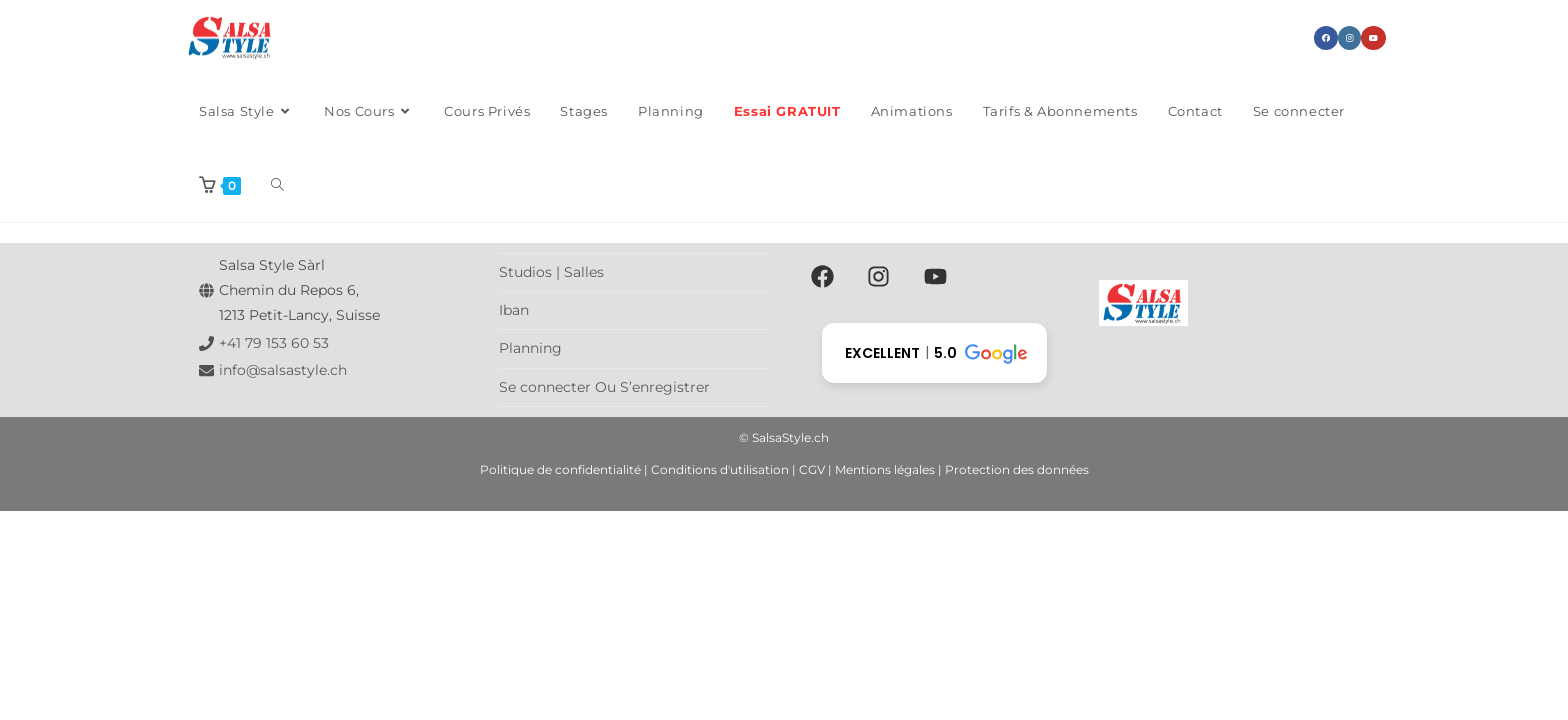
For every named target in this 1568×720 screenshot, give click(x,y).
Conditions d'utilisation (720, 469)
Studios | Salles (551, 272)
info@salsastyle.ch (283, 370)
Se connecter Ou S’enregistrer (604, 387)
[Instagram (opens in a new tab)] (1349, 38)
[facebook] (825, 276)
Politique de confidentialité (560, 469)
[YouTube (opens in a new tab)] (1373, 38)
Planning (530, 348)
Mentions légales (885, 469)
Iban (514, 310)
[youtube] (939, 276)
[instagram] (882, 276)
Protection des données (1017, 469)
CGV (812, 469)
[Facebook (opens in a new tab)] (1326, 38)
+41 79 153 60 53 (274, 343)
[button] (934, 353)
